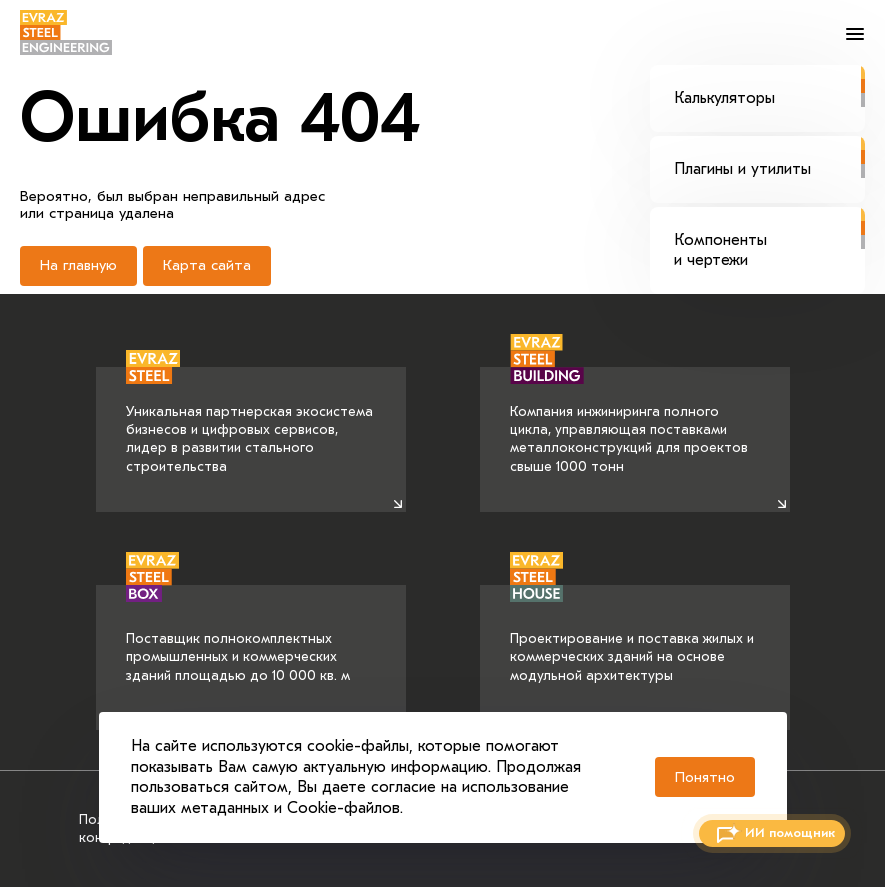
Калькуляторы (769, 86)
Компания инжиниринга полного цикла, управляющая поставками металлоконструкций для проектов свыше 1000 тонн (629, 421)
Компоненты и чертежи (769, 237)
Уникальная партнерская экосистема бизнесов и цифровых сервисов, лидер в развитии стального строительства (249, 421)
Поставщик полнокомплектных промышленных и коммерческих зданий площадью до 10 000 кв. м (238, 634)
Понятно (705, 777)
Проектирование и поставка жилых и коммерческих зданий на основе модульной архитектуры (632, 634)
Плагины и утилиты (769, 157)
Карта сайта (207, 265)
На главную (78, 265)
